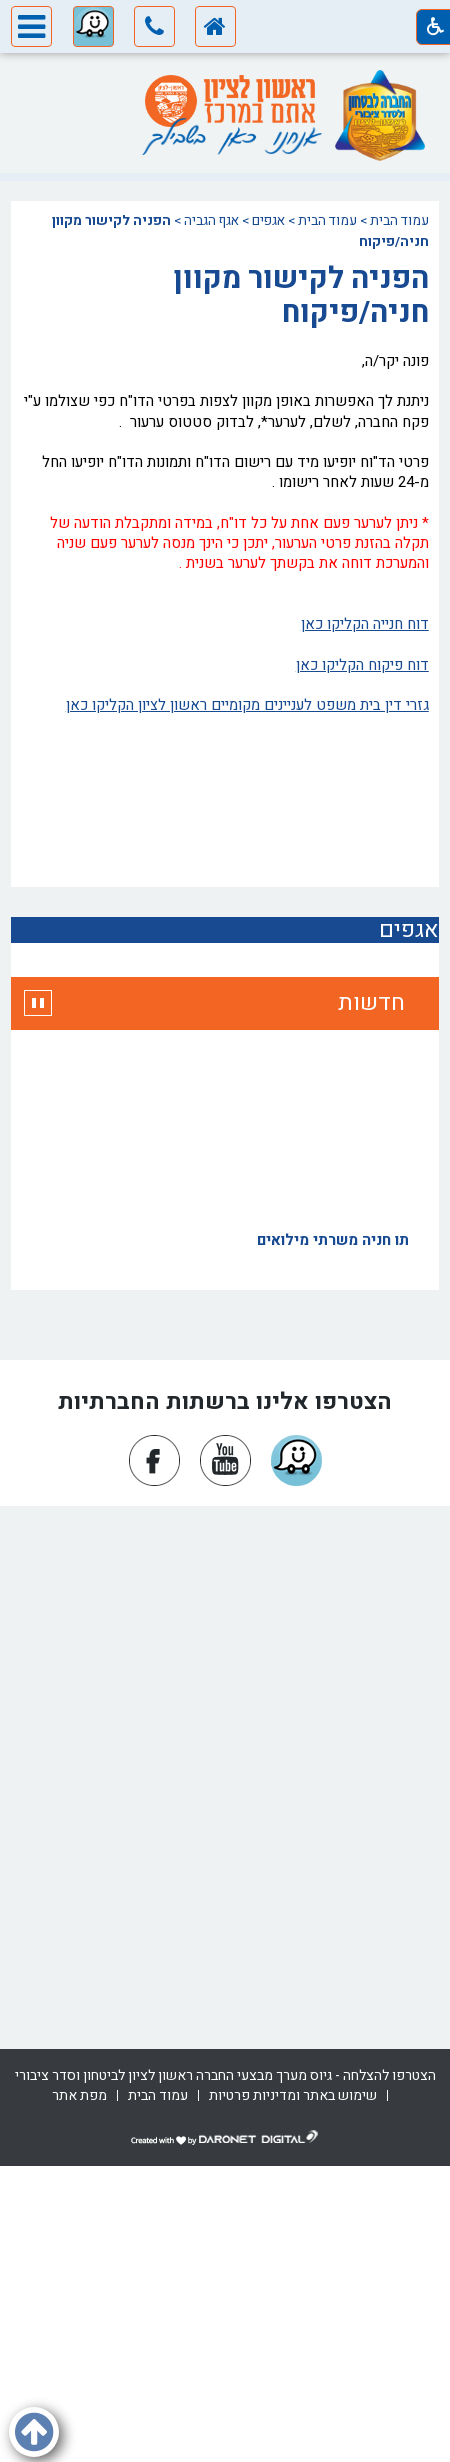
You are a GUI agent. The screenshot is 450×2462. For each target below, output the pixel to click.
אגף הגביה (211, 221)
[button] (154, 30)
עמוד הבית (399, 221)
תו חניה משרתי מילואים (333, 1242)
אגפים (268, 221)
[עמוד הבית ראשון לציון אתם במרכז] (230, 101)
